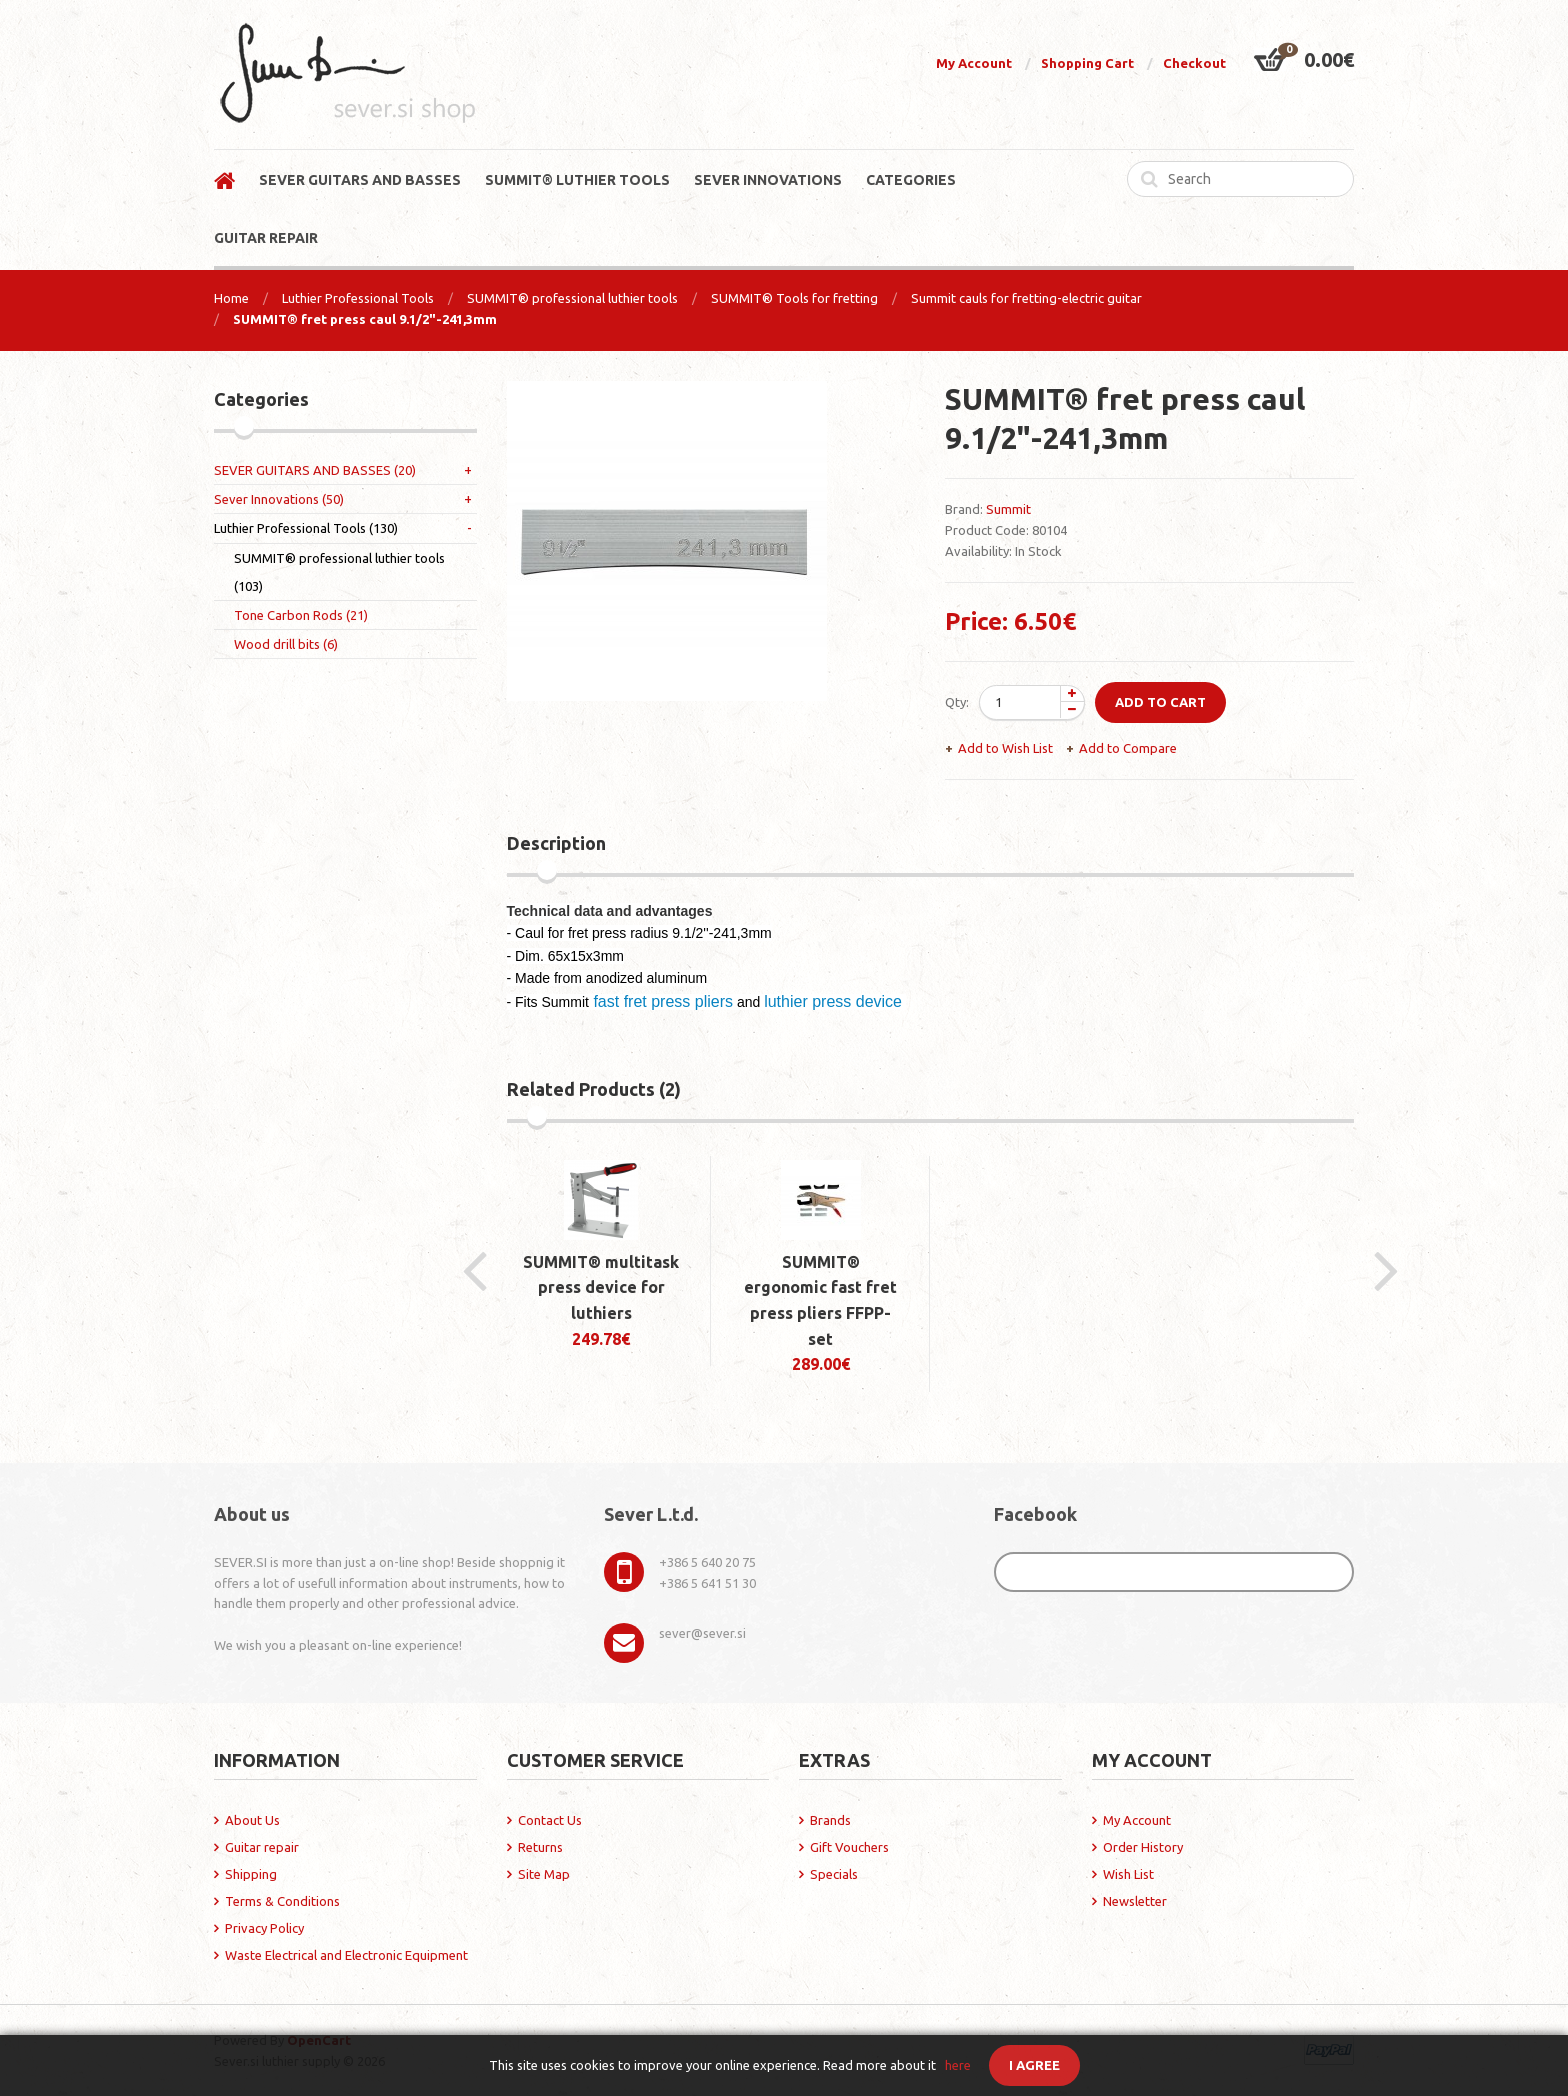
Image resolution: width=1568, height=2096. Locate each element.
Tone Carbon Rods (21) (301, 615)
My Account (974, 63)
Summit (1008, 509)
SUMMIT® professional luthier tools (572, 298)
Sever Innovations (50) (279, 499)
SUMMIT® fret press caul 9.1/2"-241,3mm (365, 319)
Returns (540, 1847)
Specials (834, 1874)
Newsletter (1135, 1901)
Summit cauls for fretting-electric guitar (1026, 298)
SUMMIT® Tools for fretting (794, 298)
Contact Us (550, 1820)
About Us (252, 1820)
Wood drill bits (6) (286, 644)
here (958, 2065)
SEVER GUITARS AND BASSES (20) (315, 470)
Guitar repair (262, 1847)
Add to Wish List (1005, 748)
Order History (1143, 1847)
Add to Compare (1128, 748)
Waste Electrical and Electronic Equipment (346, 1955)
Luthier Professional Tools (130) (306, 528)
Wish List (1128, 1874)
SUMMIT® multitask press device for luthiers (601, 1287)
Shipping (251, 1874)
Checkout (1194, 63)
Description (556, 843)
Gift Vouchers (849, 1847)
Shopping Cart (1087, 63)
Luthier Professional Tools (358, 298)
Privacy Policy (264, 1928)
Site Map (544, 1874)
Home (231, 298)
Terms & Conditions (282, 1901)
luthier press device (833, 1001)
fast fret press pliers (661, 1001)
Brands (830, 1820)
